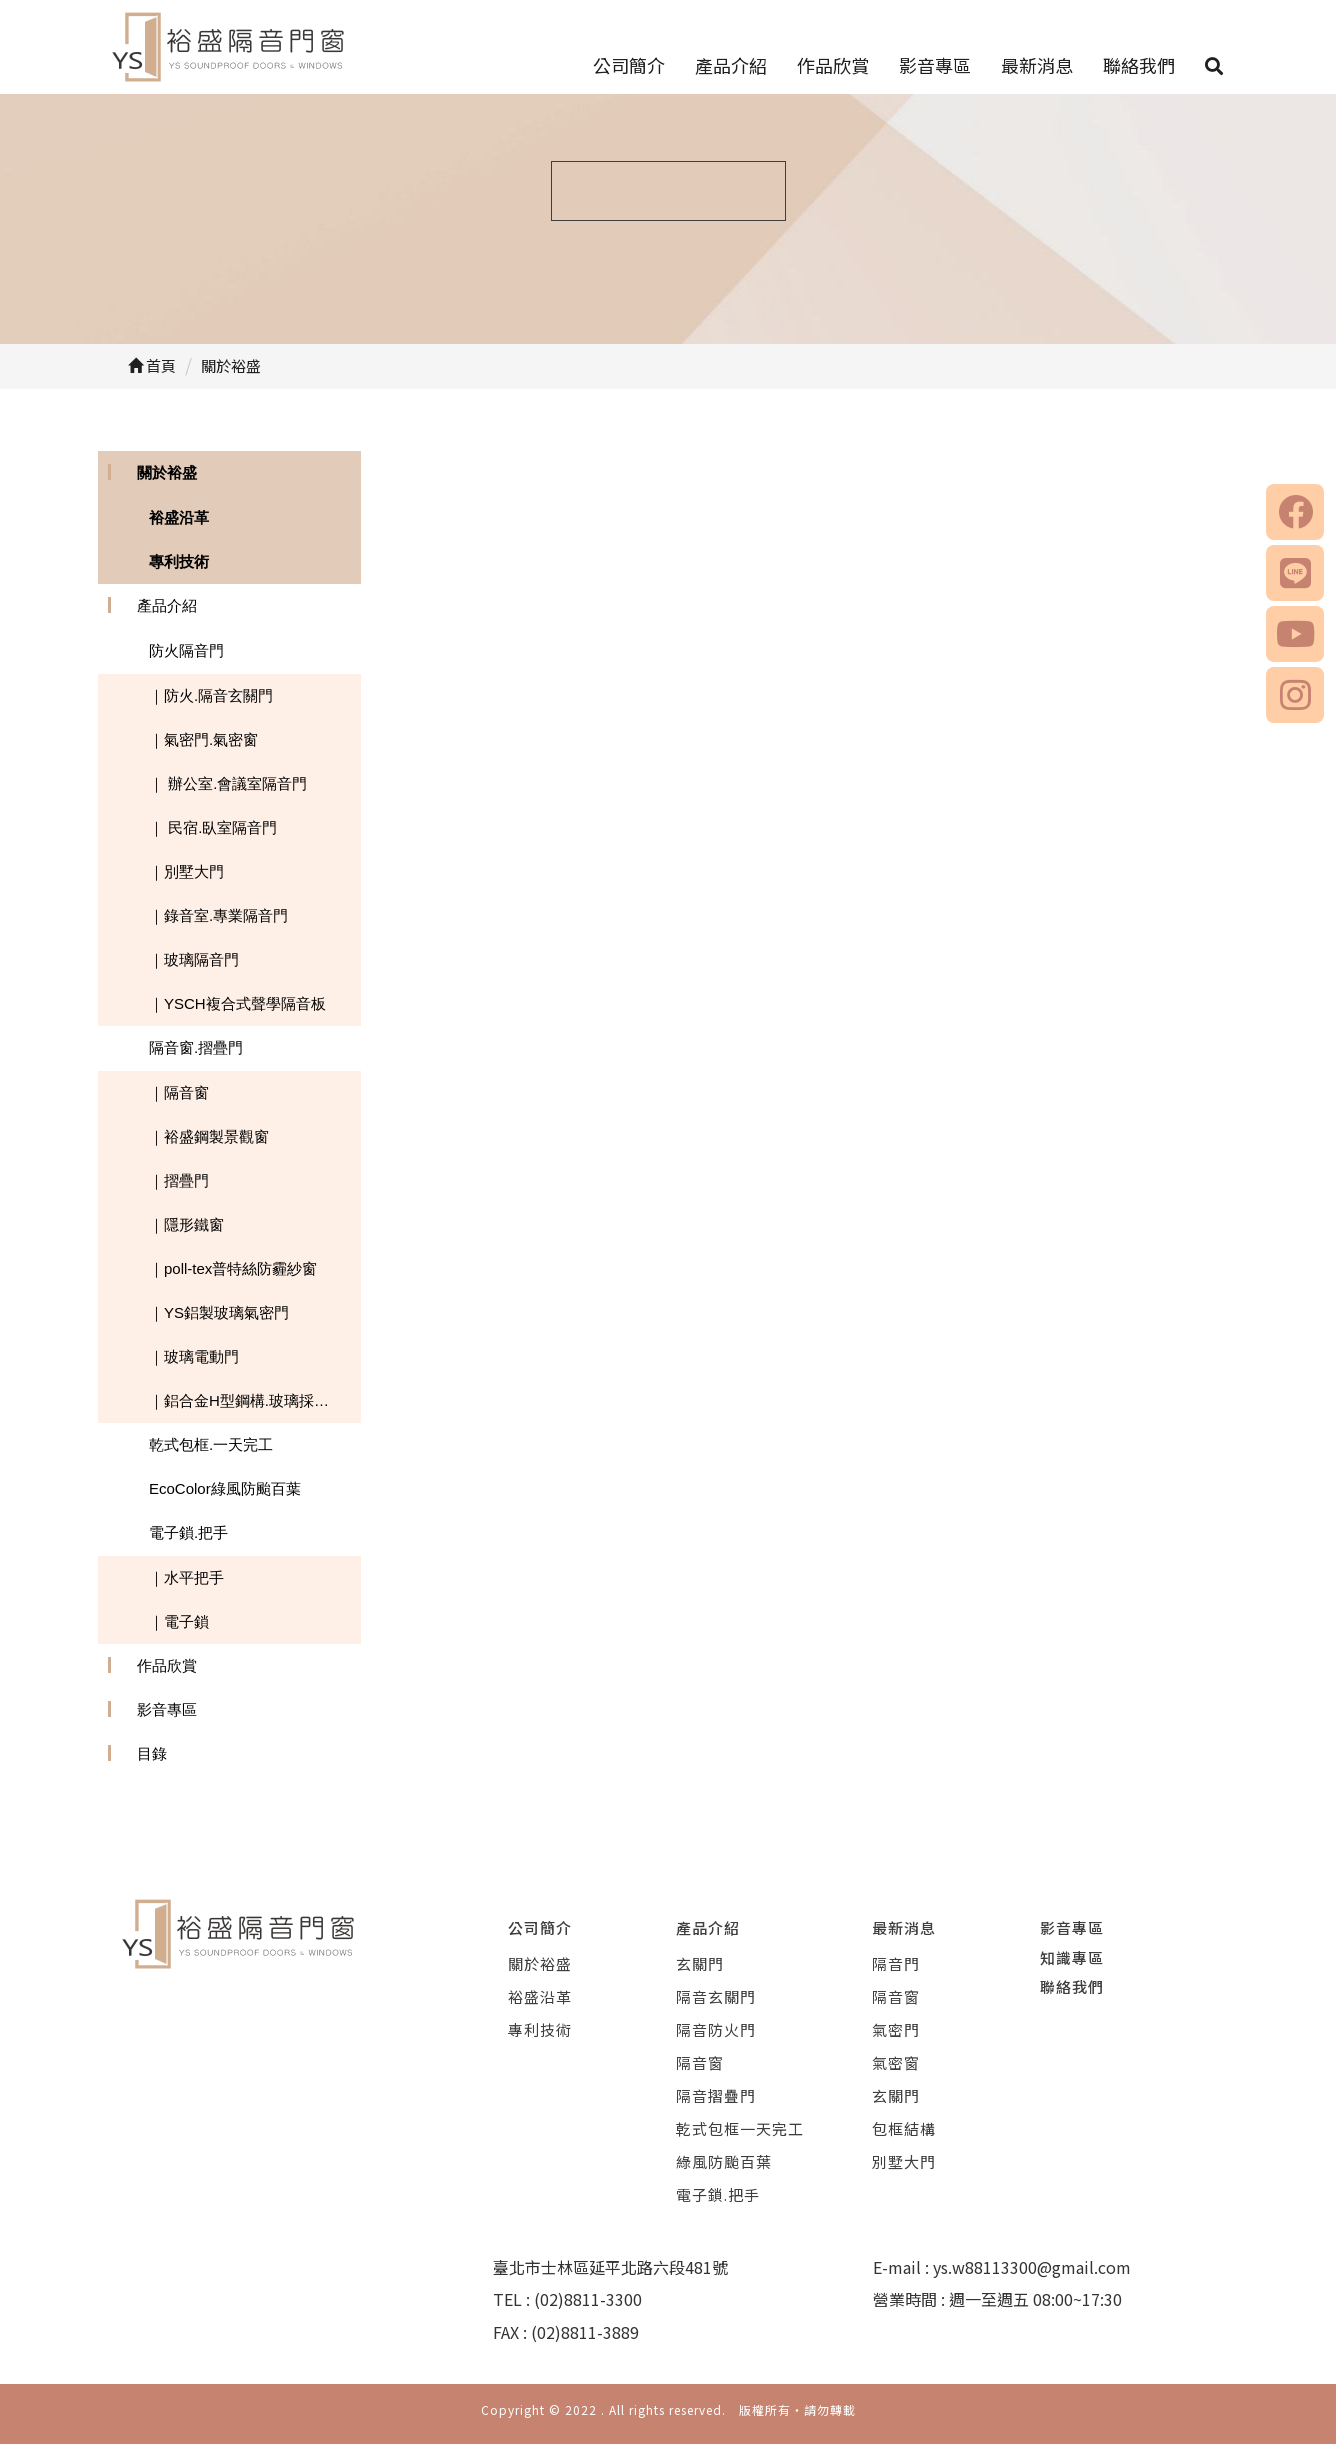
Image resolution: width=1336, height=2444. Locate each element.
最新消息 (1037, 65)
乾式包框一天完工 (740, 2128)
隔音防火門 (716, 2029)
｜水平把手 (186, 1577)
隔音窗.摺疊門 (196, 1047)
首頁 (152, 365)
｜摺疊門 (179, 1180)
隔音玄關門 (716, 1996)
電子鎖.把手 (188, 1532)
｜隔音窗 (179, 1092)
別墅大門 (904, 2161)
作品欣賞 (833, 65)
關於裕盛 (167, 472)
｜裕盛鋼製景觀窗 (209, 1136)
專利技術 (179, 561)
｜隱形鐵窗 (186, 1224)
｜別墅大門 (186, 871)
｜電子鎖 (179, 1621)
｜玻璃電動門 (194, 1356)
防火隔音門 (186, 650)
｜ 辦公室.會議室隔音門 (228, 783)
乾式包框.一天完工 (211, 1444)
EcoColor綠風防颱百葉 (225, 1488)
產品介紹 (731, 65)
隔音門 (896, 1963)
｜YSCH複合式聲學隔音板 (237, 1003)
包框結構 (904, 2128)
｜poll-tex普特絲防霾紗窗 (233, 1268)
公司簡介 (629, 65)
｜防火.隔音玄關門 (211, 695)
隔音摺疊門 (716, 2095)
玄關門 (700, 1963)
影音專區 (935, 65)
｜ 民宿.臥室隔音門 (213, 827)
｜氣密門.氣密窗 (203, 739)
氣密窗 (896, 2062)
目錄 (152, 1753)
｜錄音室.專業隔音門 (218, 915)
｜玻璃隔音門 (194, 959)
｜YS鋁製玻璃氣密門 (219, 1312)
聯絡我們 (1139, 65)
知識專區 (1072, 1957)
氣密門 (896, 2029)
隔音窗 (700, 2062)
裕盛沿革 (179, 517)
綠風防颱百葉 (724, 2161)
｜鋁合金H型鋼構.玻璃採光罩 (246, 1400)
